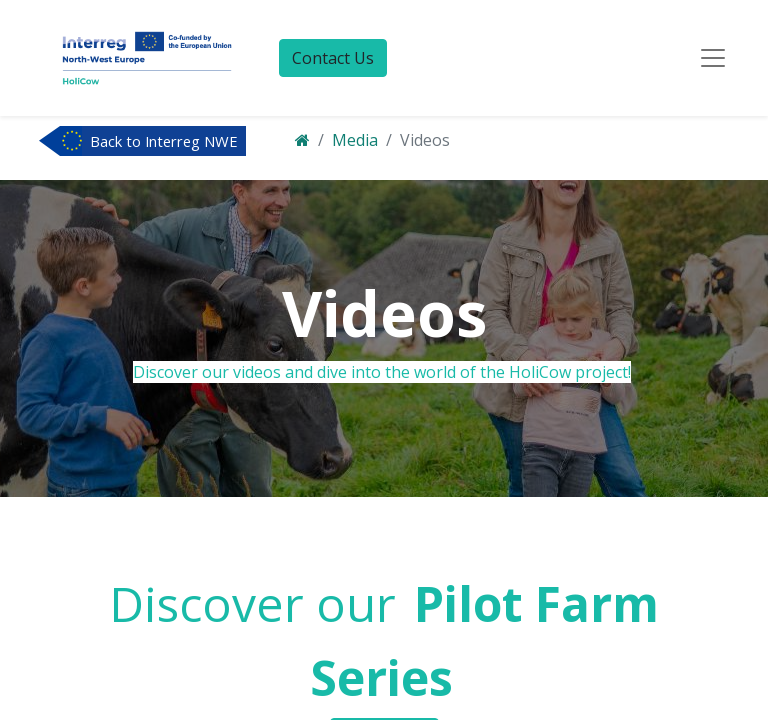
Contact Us (333, 58)
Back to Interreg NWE (164, 141)
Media (355, 140)
